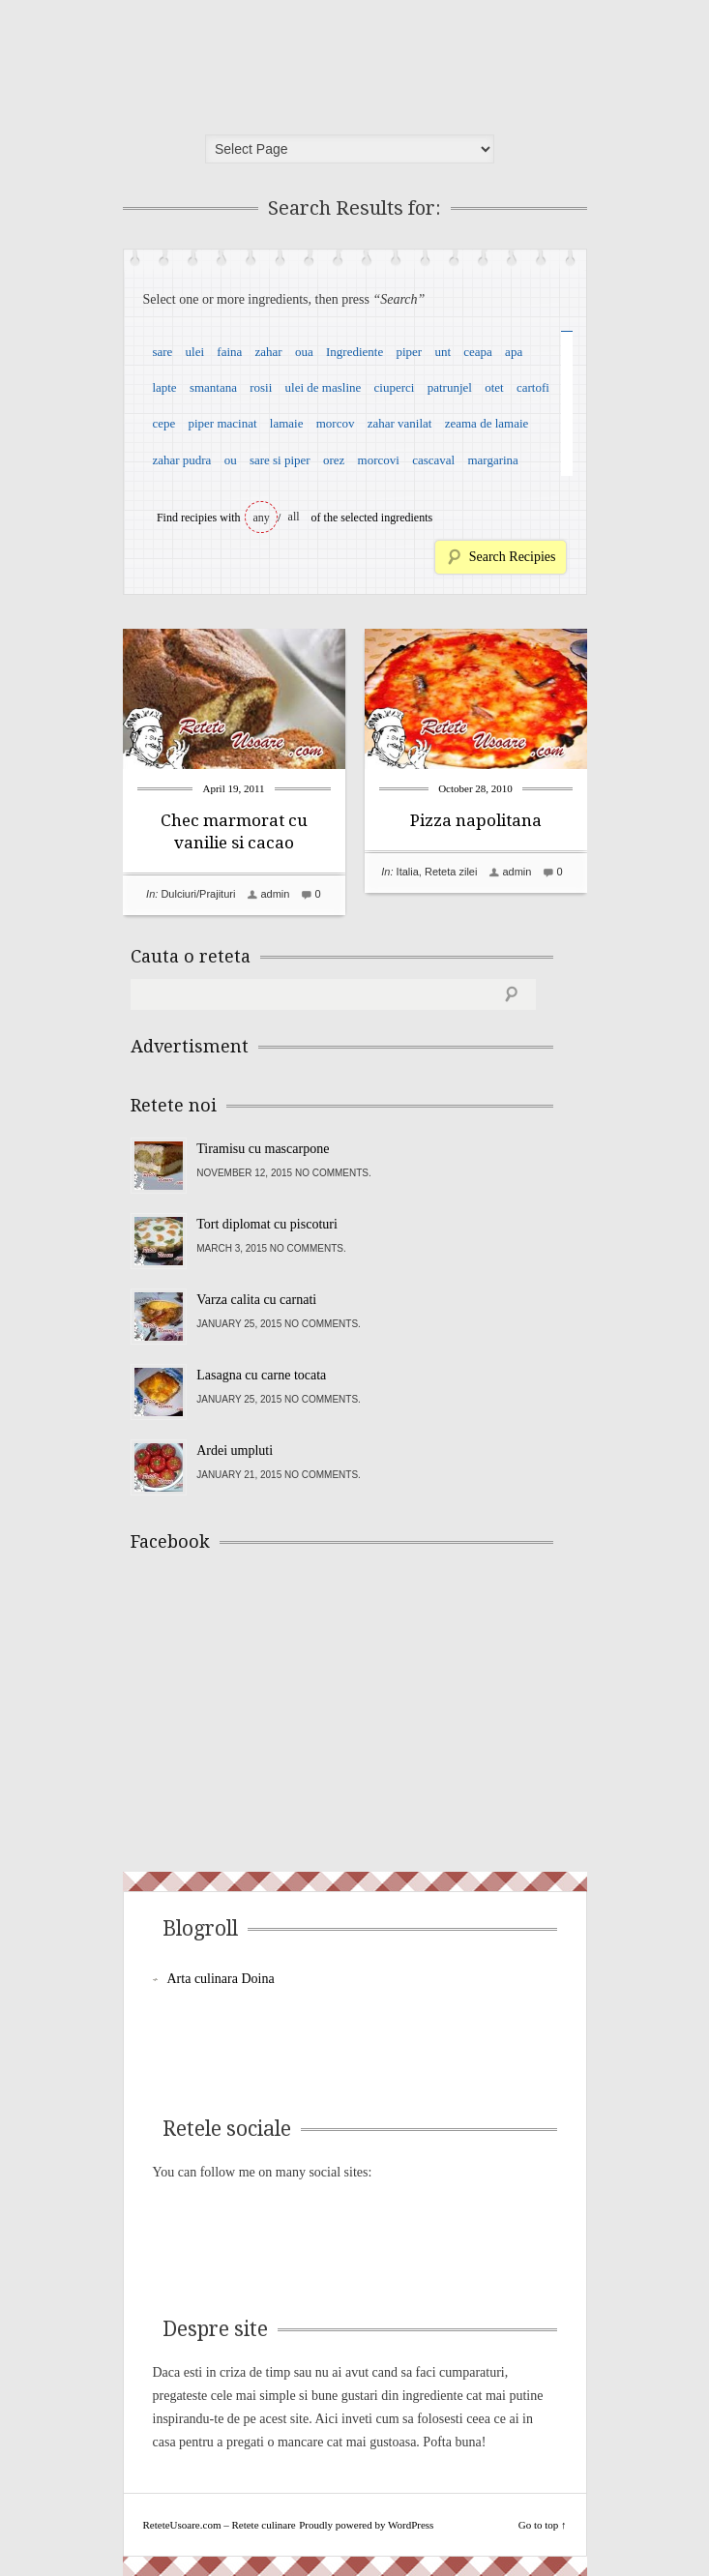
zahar (268, 351)
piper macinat (222, 423)
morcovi (378, 460)
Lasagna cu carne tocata (261, 1375)
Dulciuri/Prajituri (198, 894)
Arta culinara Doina (221, 1978)
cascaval (433, 460)
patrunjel (450, 387)
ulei (195, 351)
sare (162, 351)
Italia (408, 871)
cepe (163, 423)
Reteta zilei (451, 871)
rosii (261, 387)
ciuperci (394, 387)
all (294, 516)
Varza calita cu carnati (256, 1299)
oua (304, 351)
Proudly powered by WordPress (366, 2525)
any (261, 517)
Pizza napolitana (476, 820)
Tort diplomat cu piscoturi (267, 1224)
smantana (213, 387)
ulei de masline (323, 387)
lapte (164, 387)
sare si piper (280, 460)
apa (513, 351)
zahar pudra (181, 460)
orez (333, 460)
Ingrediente (354, 351)
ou (230, 460)
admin (274, 894)
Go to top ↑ (542, 2525)
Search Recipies (512, 556)
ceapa (477, 351)
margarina (492, 460)
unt (442, 351)
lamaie (287, 423)
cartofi (533, 387)
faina (229, 351)
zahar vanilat (400, 423)
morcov (335, 423)
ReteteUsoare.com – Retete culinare (271, 61)
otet (494, 387)
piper (409, 351)
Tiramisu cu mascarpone (262, 1148)
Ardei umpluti (234, 1450)
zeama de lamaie (487, 423)
